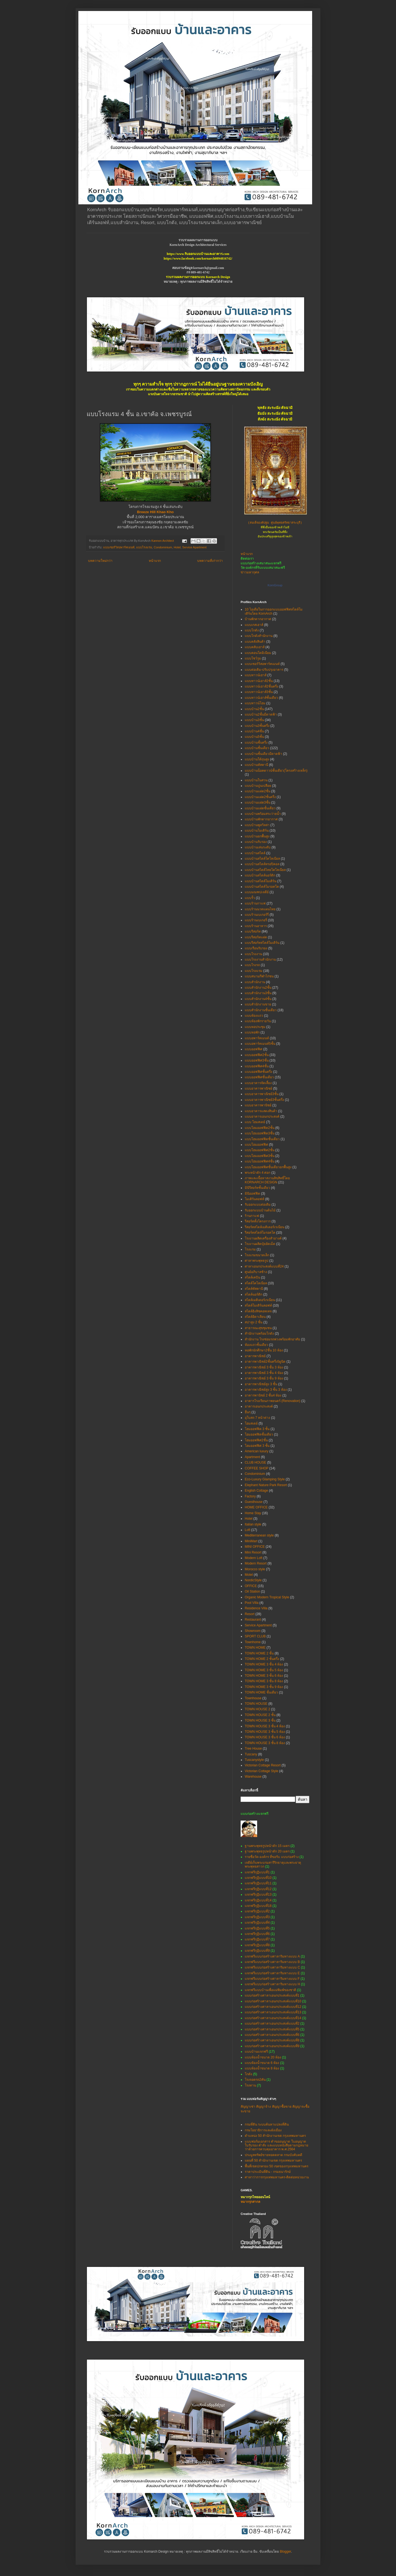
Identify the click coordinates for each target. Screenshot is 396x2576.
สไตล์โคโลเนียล (256, 1283)
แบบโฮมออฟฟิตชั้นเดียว (262, 1139)
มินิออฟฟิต (252, 1193)
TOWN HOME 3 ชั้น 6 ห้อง (264, 1676)
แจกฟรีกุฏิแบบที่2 (257, 1911)
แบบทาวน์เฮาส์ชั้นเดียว (261, 698)
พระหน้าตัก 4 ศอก (257, 1173)
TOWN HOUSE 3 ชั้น (260, 1720)
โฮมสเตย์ (251, 1423)
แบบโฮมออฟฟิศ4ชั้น (259, 1161)
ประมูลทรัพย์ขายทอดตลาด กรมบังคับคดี (273, 2155)
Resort (249, 1614)
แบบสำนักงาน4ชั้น (258, 999)
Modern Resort (255, 1563)
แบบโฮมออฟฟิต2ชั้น (259, 1128)
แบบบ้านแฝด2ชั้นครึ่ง (260, 797)
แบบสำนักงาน (255, 982)
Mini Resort (253, 1552)
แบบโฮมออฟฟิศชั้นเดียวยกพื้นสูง (268, 1167)
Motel (249, 1575)
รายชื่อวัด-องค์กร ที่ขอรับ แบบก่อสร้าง (272, 1857)
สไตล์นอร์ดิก (253, 1294)
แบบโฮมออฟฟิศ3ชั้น (259, 1156)
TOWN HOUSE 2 (257, 1709)
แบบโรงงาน (253, 954)
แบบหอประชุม (255, 1027)
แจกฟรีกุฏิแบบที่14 (258, 1900)
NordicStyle (253, 1580)
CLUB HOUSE (255, 1462)
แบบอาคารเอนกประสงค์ (262, 1116)
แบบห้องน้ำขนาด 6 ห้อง (262, 2063)
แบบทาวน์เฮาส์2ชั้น (259, 681)
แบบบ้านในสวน (256, 780)
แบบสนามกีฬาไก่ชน (259, 976)
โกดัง (248, 2074)
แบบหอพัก (252, 1032)
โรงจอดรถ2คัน (255, 2080)
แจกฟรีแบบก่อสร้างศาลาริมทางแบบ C (272, 1967)
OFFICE (251, 1586)
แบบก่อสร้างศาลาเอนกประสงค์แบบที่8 (272, 2040)
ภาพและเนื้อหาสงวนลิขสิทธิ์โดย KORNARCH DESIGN (267, 1180)
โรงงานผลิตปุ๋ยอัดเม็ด (260, 1244)
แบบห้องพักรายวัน (258, 1021)
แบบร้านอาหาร (256, 926)
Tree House (253, 1748)
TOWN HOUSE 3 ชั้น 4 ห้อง (265, 1726)
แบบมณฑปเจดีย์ (257, 892)
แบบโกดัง (252, 630)
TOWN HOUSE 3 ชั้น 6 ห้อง (265, 1737)
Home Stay (253, 1513)
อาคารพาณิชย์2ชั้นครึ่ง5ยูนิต (265, 1361)
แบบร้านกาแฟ (255, 903)
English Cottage (256, 1490)
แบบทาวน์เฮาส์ (255, 675)
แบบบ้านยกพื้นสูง (257, 836)
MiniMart (251, 1541)
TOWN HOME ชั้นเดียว (261, 1692)
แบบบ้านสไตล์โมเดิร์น (260, 881)
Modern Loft (253, 1558)
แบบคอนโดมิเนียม (258, 653)
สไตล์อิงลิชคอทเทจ (258, 1311)
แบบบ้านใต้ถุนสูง (257, 759)
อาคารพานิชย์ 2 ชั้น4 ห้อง (263, 1395)
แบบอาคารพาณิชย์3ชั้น (262, 1094)
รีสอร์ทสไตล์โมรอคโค (260, 1233)
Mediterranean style (259, 1535)
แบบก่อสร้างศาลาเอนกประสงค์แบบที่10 (273, 2001)
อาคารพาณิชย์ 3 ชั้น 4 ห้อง (264, 1373)
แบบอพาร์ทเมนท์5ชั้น (260, 1044)
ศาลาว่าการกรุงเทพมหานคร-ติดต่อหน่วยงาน (277, 2177)
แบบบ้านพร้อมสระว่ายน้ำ (263, 814)
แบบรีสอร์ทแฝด (256, 937)
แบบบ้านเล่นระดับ (258, 847)
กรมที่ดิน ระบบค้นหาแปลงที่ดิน (267, 2124)
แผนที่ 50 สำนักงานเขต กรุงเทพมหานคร (273, 2160)
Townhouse (253, 1698)
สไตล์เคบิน (252, 1277)
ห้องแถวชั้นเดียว (256, 1345)
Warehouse (253, 1776)
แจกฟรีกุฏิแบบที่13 (258, 1894)
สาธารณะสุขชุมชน (258, 1328)
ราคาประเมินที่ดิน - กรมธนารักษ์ (268, 2172)
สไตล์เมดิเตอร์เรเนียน (260, 1300)
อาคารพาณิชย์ (255, 1356)
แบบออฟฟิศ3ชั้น (257, 1060)
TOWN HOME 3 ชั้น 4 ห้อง (264, 1664)
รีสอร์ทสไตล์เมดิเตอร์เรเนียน (264, 1227)
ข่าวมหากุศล (250, 572)
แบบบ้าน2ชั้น (254, 709)
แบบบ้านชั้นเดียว (257, 748)
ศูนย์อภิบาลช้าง (256, 1272)
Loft (247, 1530)
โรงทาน (250, 2085)
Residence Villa (256, 1608)
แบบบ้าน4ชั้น (254, 731)
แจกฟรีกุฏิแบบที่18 (258, 1906)
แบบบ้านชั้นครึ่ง (256, 742)
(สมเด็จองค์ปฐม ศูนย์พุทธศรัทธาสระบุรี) (275, 522)
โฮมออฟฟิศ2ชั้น (256, 1440)
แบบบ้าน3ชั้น (254, 720)
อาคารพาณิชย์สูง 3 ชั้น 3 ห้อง (266, 1390)
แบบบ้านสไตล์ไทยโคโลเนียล (265, 870)
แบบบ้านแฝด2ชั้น (257, 791)
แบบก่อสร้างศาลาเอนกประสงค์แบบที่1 (272, 1995)
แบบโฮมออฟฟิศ (256, 1145)
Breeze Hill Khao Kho (155, 512)
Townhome (253, 1642)
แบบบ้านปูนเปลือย (258, 786)
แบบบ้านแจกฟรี (256, 2051)
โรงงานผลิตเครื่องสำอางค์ (263, 1238)
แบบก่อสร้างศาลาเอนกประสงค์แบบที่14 (273, 2018)
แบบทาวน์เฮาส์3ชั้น (259, 692)
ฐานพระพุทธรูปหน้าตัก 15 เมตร (267, 1846)
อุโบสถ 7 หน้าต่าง (257, 1418)
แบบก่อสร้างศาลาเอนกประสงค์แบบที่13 (273, 2012)
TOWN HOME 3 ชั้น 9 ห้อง (264, 1687)
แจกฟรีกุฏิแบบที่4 (257, 1923)
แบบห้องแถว (254, 1016)
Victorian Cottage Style (261, 1771)
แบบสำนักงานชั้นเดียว (261, 1010)
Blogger (285, 2551)
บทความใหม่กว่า (100, 561)
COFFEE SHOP (256, 1468)
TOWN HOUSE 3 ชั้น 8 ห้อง (265, 1743)
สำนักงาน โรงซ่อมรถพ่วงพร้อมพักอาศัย (272, 1339)
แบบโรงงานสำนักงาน (260, 959)
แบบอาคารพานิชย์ (258, 1105)
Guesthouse (254, 1502)
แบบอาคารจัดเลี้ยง (258, 1083)
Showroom (252, 1631)
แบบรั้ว (250, 898)
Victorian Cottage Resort (263, 1765)
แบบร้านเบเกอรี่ (256, 920)
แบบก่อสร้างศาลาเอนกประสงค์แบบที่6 (272, 2035)
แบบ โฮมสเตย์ (255, 1122)
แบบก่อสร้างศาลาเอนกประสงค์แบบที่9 (272, 2046)
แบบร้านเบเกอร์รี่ (257, 915)
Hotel (177, 547)
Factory (250, 1496)
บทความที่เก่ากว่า (210, 561)
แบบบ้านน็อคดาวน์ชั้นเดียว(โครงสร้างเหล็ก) (276, 770)
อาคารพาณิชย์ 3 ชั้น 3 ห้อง (264, 1367)
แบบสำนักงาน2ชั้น (258, 987)
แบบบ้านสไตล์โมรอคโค (262, 887)
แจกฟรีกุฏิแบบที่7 (257, 1939)
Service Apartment (194, 547)
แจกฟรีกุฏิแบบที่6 (257, 1934)
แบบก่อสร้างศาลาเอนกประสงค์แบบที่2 (272, 2023)
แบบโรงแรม (144, 547)
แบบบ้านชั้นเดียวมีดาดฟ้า (263, 754)
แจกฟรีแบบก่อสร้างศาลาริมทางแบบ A (272, 1956)
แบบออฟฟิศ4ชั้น (257, 1066)
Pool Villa (251, 1603)
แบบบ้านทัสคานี (256, 765)
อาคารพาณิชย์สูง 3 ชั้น (261, 1384)
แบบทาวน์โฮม (255, 703)
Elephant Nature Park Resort (266, 1485)
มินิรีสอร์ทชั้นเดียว (257, 1188)
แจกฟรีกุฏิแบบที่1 (257, 1872)
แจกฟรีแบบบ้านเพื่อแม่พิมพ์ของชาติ (270, 1990)
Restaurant (253, 1619)
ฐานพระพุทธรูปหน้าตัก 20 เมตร (267, 1851)
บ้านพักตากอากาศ (258, 619)
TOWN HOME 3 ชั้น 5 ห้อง (264, 1670)
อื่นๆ (248, 1412)
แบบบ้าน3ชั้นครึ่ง (257, 726)
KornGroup (275, 585)
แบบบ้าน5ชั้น (254, 737)
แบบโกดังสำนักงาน (259, 636)
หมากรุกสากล (250, 2202)
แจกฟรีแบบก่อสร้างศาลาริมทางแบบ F (272, 1979)
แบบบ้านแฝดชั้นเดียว (260, 808)
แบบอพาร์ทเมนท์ (257, 1038)
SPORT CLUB (255, 1636)
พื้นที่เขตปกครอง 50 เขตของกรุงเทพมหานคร (276, 2166)
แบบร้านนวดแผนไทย (260, 909)
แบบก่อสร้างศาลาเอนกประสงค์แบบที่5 (272, 2029)
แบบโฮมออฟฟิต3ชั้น (259, 1133)
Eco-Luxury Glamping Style (265, 1479)
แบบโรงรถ (252, 965)
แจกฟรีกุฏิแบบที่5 (257, 1928)
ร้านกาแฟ (252, 1216)
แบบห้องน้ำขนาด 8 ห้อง (262, 2068)
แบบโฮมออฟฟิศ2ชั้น (259, 1150)
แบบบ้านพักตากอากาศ (261, 819)
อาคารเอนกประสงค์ (259, 1406)
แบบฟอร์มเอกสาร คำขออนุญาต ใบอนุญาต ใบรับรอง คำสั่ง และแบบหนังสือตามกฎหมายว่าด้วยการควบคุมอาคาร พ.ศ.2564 (276, 2145)
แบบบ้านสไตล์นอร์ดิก (260, 875)
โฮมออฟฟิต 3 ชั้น (257, 1429)
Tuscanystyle (254, 1760)
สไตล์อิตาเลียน (255, 1317)
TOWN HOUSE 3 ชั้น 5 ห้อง (265, 1732)
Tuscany (251, 1754)
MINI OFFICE (255, 1547)
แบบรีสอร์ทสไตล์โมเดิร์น (262, 943)
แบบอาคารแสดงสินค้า (261, 1111)
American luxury (256, 1451)
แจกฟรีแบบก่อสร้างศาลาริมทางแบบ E (272, 1973)
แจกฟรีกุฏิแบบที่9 (257, 1951)
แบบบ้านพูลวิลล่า (257, 825)
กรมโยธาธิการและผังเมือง (263, 2130)
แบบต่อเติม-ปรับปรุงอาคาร (264, 670)
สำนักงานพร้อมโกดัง (259, 1333)
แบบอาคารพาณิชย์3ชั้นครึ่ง (264, 1100)
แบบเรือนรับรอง (256, 948)
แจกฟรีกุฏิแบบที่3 (257, 1917)
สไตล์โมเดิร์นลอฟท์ (258, 1305)
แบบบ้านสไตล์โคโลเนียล (262, 859)
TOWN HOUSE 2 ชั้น (260, 1715)
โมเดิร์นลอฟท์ (254, 1199)
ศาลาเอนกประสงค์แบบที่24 (264, 1266)
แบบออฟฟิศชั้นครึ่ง (258, 1072)
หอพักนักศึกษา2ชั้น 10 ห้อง (264, 1350)
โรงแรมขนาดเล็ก (257, 1255)
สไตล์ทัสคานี (254, 1289)
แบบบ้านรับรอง (256, 842)
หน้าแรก (155, 561)
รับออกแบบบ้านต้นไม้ (260, 1210)
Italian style (253, 1524)
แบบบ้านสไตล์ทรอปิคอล (262, 864)
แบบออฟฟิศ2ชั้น (257, 1055)
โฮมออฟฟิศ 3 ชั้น (257, 1446)
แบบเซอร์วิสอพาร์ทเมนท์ (118, 547)
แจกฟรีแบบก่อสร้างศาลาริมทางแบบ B (272, 1962)
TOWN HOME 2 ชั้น (259, 1653)
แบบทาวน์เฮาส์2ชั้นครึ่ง (261, 686)
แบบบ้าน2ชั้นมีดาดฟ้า (261, 714)
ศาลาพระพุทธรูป (256, 1261)
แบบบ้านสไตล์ (255, 853)
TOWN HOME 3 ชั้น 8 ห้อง (264, 1681)
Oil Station (252, 1591)
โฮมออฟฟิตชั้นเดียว (259, 1434)
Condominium (163, 547)
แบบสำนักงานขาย (258, 1004)
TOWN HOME (255, 1647)
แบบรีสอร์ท (253, 931)
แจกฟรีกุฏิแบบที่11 (258, 1883)
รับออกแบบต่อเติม (258, 1204)
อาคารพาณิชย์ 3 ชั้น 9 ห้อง (264, 1378)
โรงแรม (250, 1249)
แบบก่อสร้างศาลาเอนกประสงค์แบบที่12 (273, 2007)
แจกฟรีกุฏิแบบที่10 (258, 1878)
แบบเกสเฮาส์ (254, 625)
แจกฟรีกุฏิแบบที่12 (258, 1889)
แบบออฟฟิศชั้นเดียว (259, 1077)
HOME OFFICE (256, 1507)
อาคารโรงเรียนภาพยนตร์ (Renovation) (272, 1401)
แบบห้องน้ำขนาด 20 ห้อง (263, 2057)
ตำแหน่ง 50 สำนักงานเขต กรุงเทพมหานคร (275, 2136)
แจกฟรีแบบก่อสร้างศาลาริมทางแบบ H (272, 1984)
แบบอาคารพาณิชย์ (258, 1088)
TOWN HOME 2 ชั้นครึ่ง (262, 1659)
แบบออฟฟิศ (253, 1049)
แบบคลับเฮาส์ (255, 647)
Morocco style (255, 1569)
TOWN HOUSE (256, 1704)
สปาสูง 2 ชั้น (253, 1322)
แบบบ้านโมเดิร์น (257, 830)
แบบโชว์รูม (253, 658)
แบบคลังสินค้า (255, 642)
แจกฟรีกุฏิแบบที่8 (257, 1945)
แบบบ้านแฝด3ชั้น (257, 802)
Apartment (252, 1457)
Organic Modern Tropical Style (267, 1597)
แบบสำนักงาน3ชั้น (258, 993)
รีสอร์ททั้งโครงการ (258, 1221)
